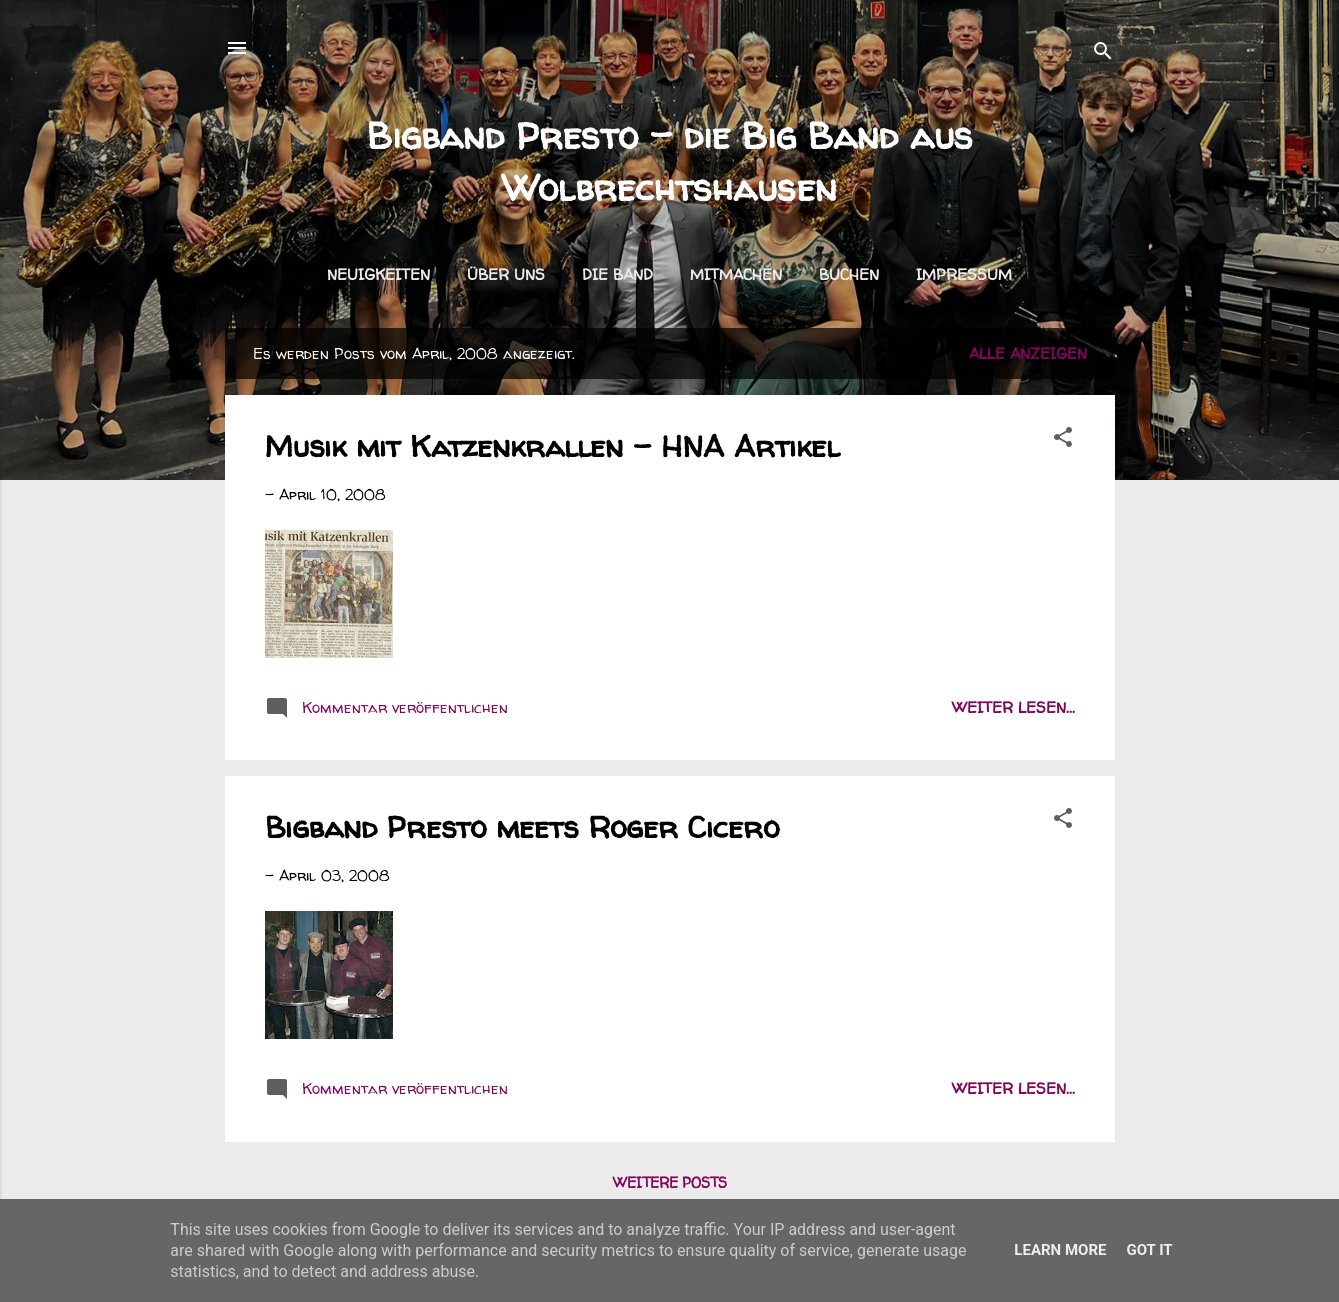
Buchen (849, 274)
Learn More (1060, 1250)
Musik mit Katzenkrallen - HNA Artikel (552, 445)
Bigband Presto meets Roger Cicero (522, 826)
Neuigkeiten (378, 274)
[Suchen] (1103, 54)
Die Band (617, 274)
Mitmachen (736, 274)
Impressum (964, 274)
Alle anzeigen (1028, 353)
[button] (1063, 440)
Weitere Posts (670, 1182)
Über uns (506, 274)
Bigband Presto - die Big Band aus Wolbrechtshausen (670, 161)
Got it (1149, 1250)
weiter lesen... (1013, 707)
